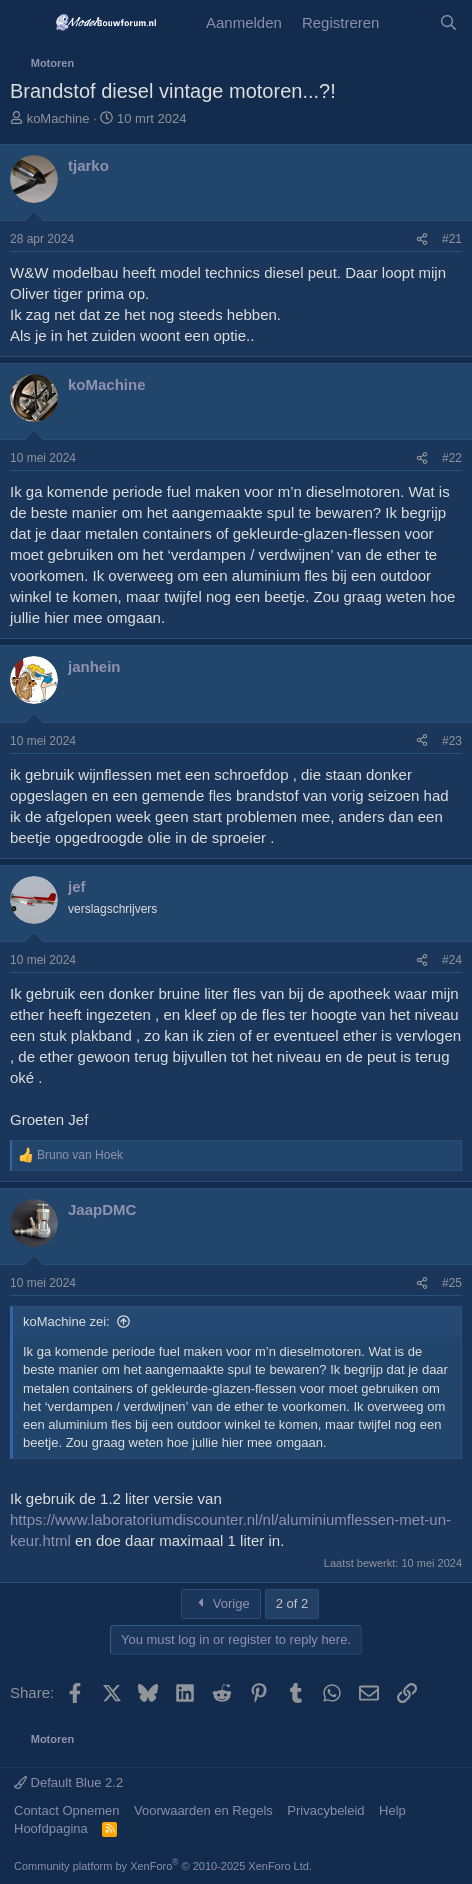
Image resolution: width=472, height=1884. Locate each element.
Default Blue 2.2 (68, 1782)
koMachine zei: (66, 1321)
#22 (452, 458)
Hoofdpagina (51, 1828)
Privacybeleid (325, 1810)
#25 (452, 1283)
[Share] (422, 239)
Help (392, 1810)
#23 (452, 741)
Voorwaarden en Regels (203, 1810)
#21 (452, 239)
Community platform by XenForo (163, 1866)
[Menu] (27, 23)
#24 (452, 960)
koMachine (58, 118)
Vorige (220, 1603)
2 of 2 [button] (292, 1603)
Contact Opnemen (67, 1810)
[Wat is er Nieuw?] (408, 22)
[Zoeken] (448, 22)
